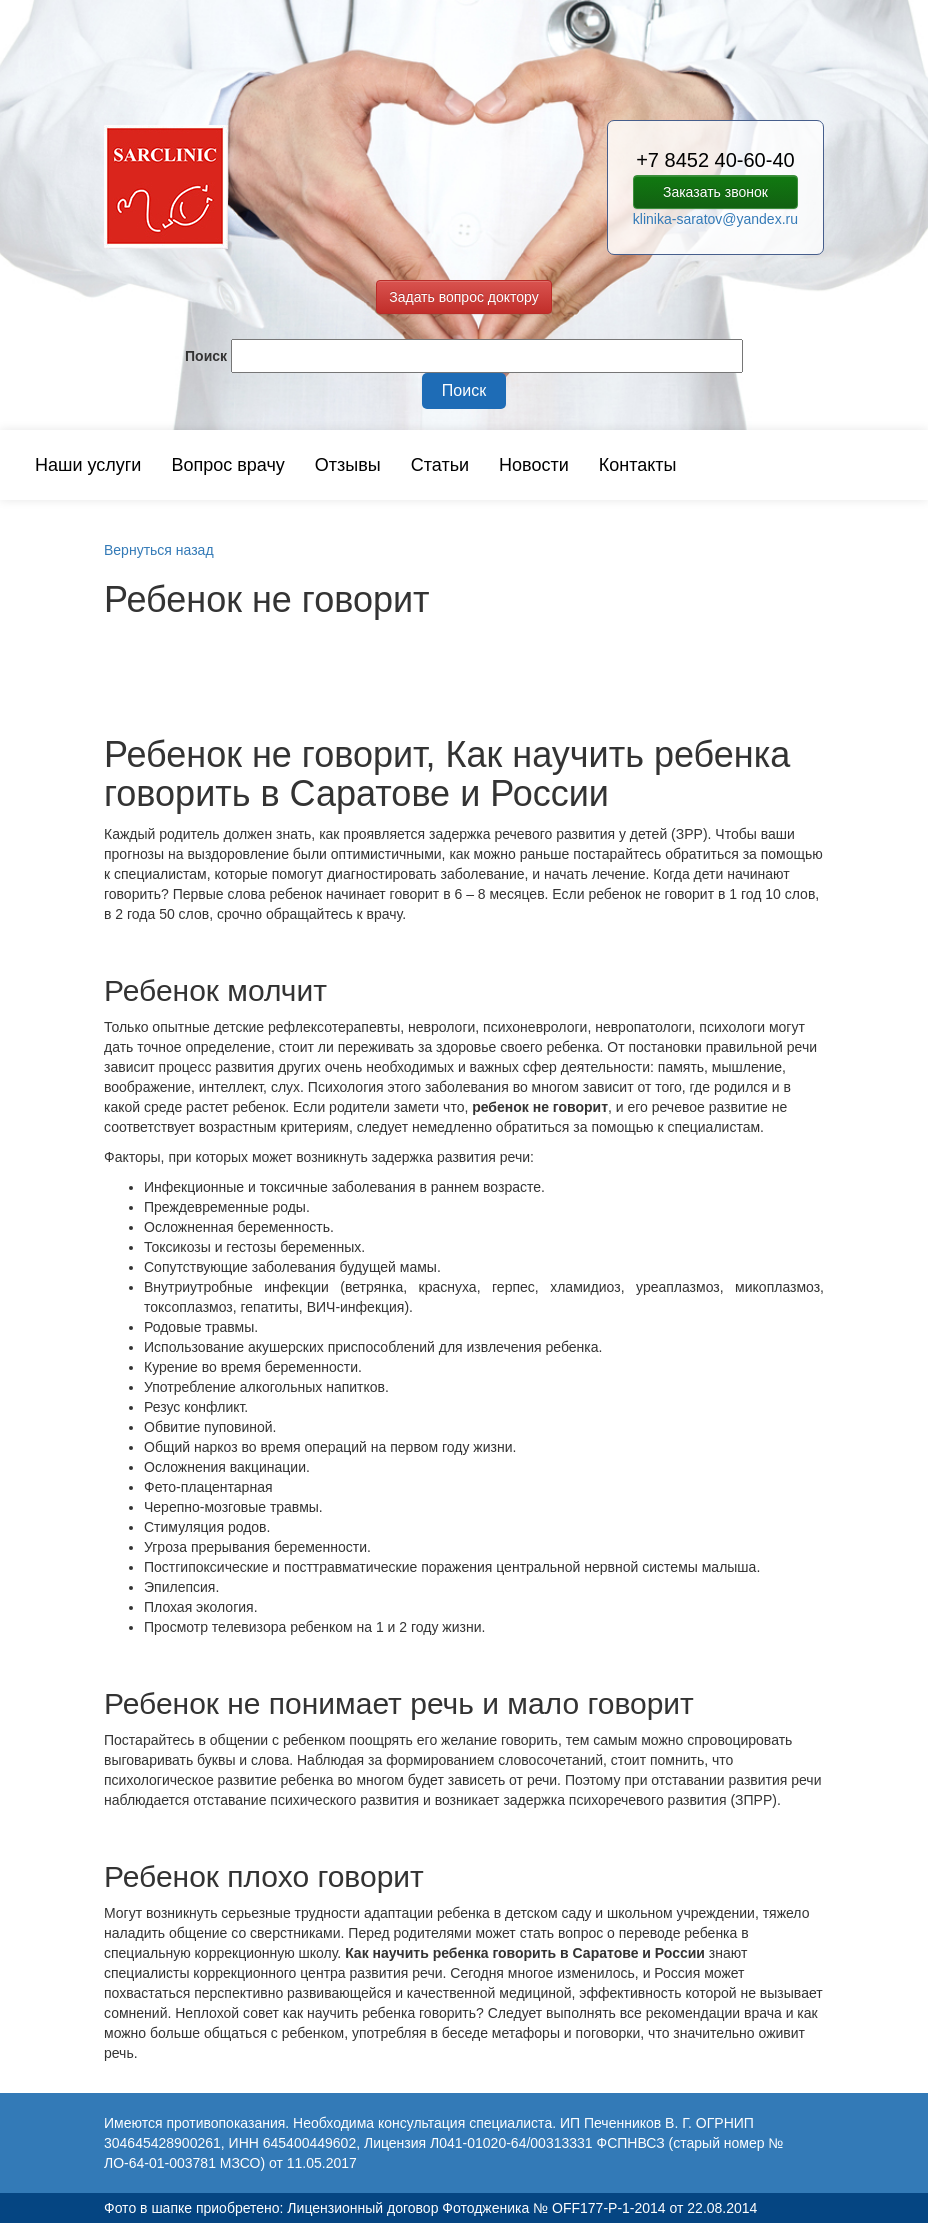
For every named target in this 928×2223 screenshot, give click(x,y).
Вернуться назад (159, 550)
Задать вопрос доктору (464, 297)
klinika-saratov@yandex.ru (715, 219)
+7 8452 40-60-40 (715, 160)
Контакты (638, 465)
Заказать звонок (715, 192)
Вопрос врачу (227, 465)
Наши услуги (88, 465)
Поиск (206, 356)
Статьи (440, 465)
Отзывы (348, 465)
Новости (534, 465)
